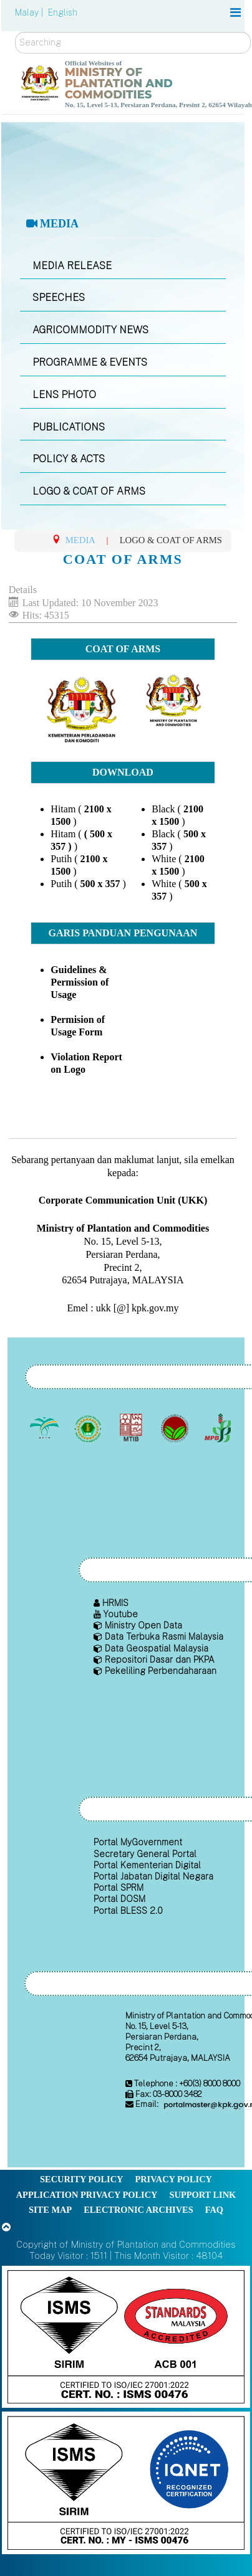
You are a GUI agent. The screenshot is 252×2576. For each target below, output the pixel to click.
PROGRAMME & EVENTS (89, 362)
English (62, 12)
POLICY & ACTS (68, 459)
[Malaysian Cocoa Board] (175, 1427)
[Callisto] (126, 2336)
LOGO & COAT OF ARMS (88, 491)
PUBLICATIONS (68, 427)
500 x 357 (100, 883)
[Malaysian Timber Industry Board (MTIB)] (132, 1427)
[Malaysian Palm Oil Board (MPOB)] (46, 1427)
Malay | (30, 12)
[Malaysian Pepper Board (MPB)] (219, 1427)
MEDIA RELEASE (72, 266)
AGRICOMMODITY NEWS (90, 330)
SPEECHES (58, 297)
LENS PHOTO (64, 395)
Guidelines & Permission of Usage (80, 982)
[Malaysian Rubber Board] (89, 1427)
